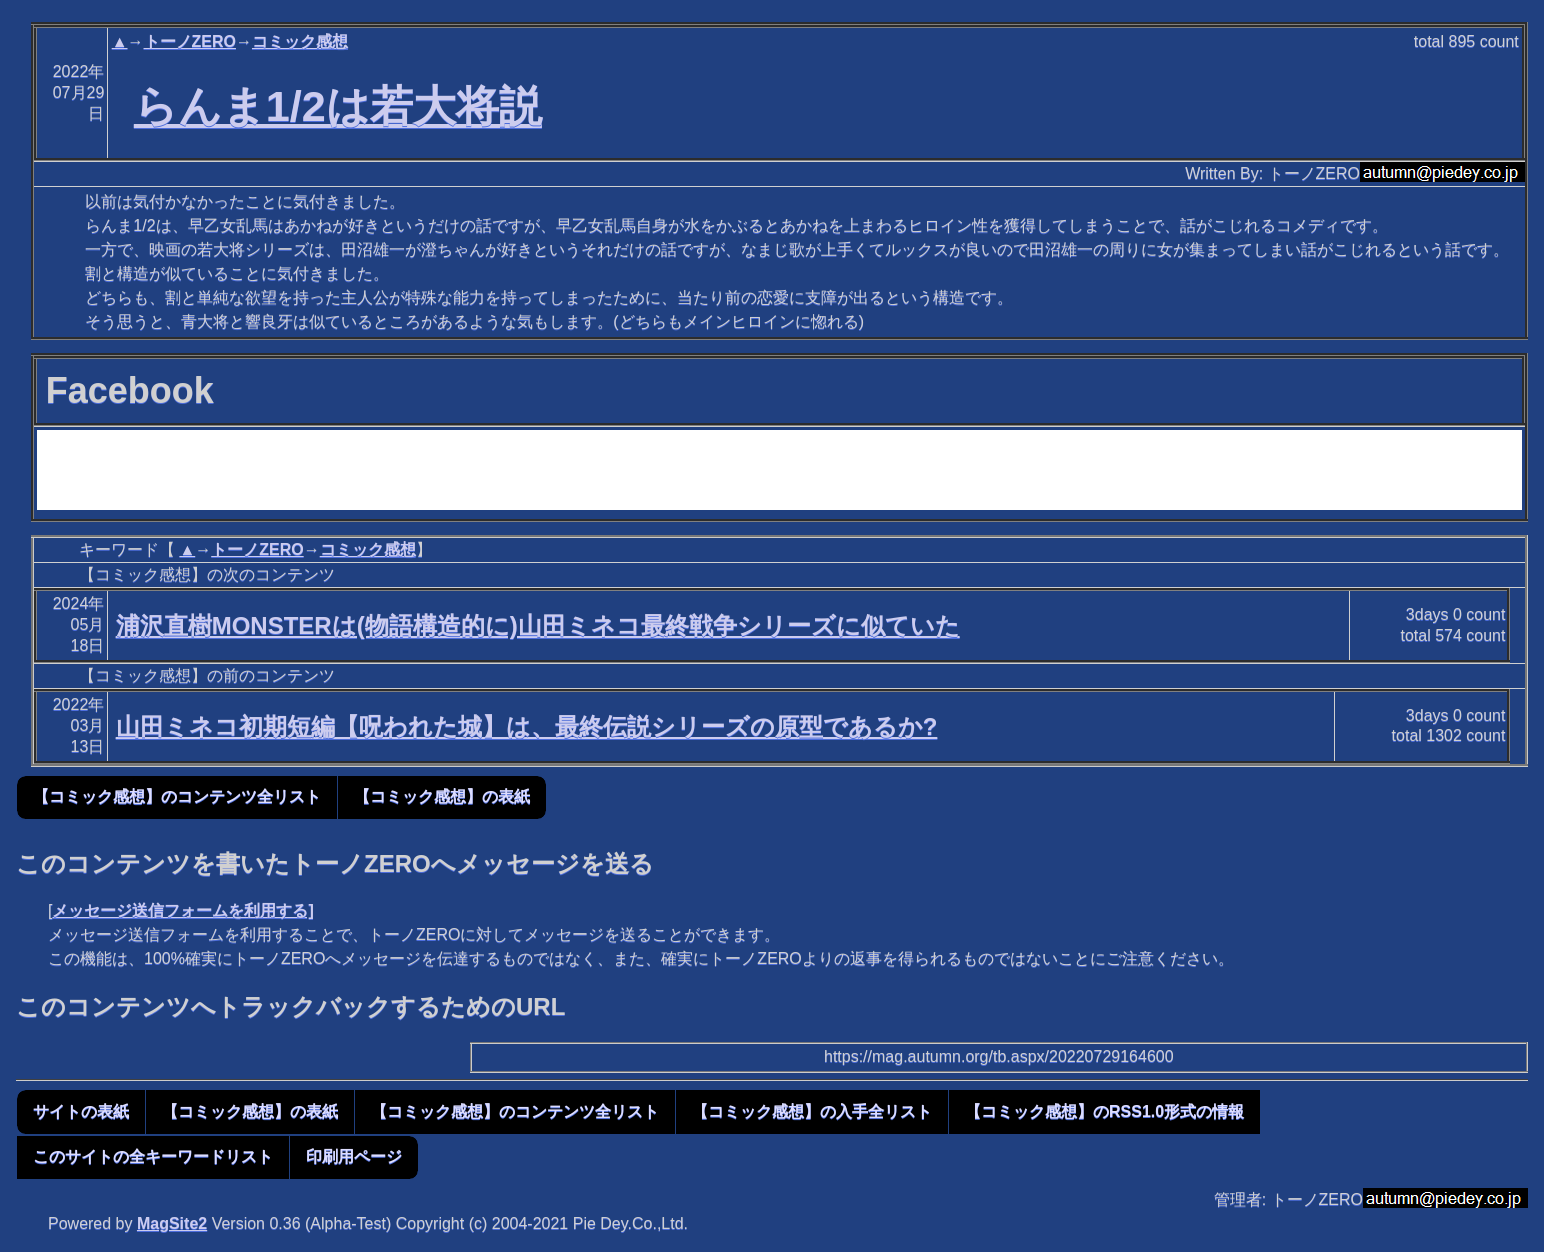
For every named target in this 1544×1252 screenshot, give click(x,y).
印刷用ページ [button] (354, 1156)
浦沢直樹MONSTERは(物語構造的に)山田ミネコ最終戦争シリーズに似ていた (538, 625)
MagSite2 (172, 1223)
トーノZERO (190, 41)
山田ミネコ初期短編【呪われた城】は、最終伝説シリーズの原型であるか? (527, 726)
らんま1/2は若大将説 (338, 106)
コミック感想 (300, 41)
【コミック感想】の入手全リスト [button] (812, 1111)
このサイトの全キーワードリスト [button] (153, 1156)
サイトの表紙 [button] (81, 1111)
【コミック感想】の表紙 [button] (442, 796)
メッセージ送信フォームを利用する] (182, 910)
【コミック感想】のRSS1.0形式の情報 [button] (1104, 1111)
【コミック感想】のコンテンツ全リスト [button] (177, 796)
